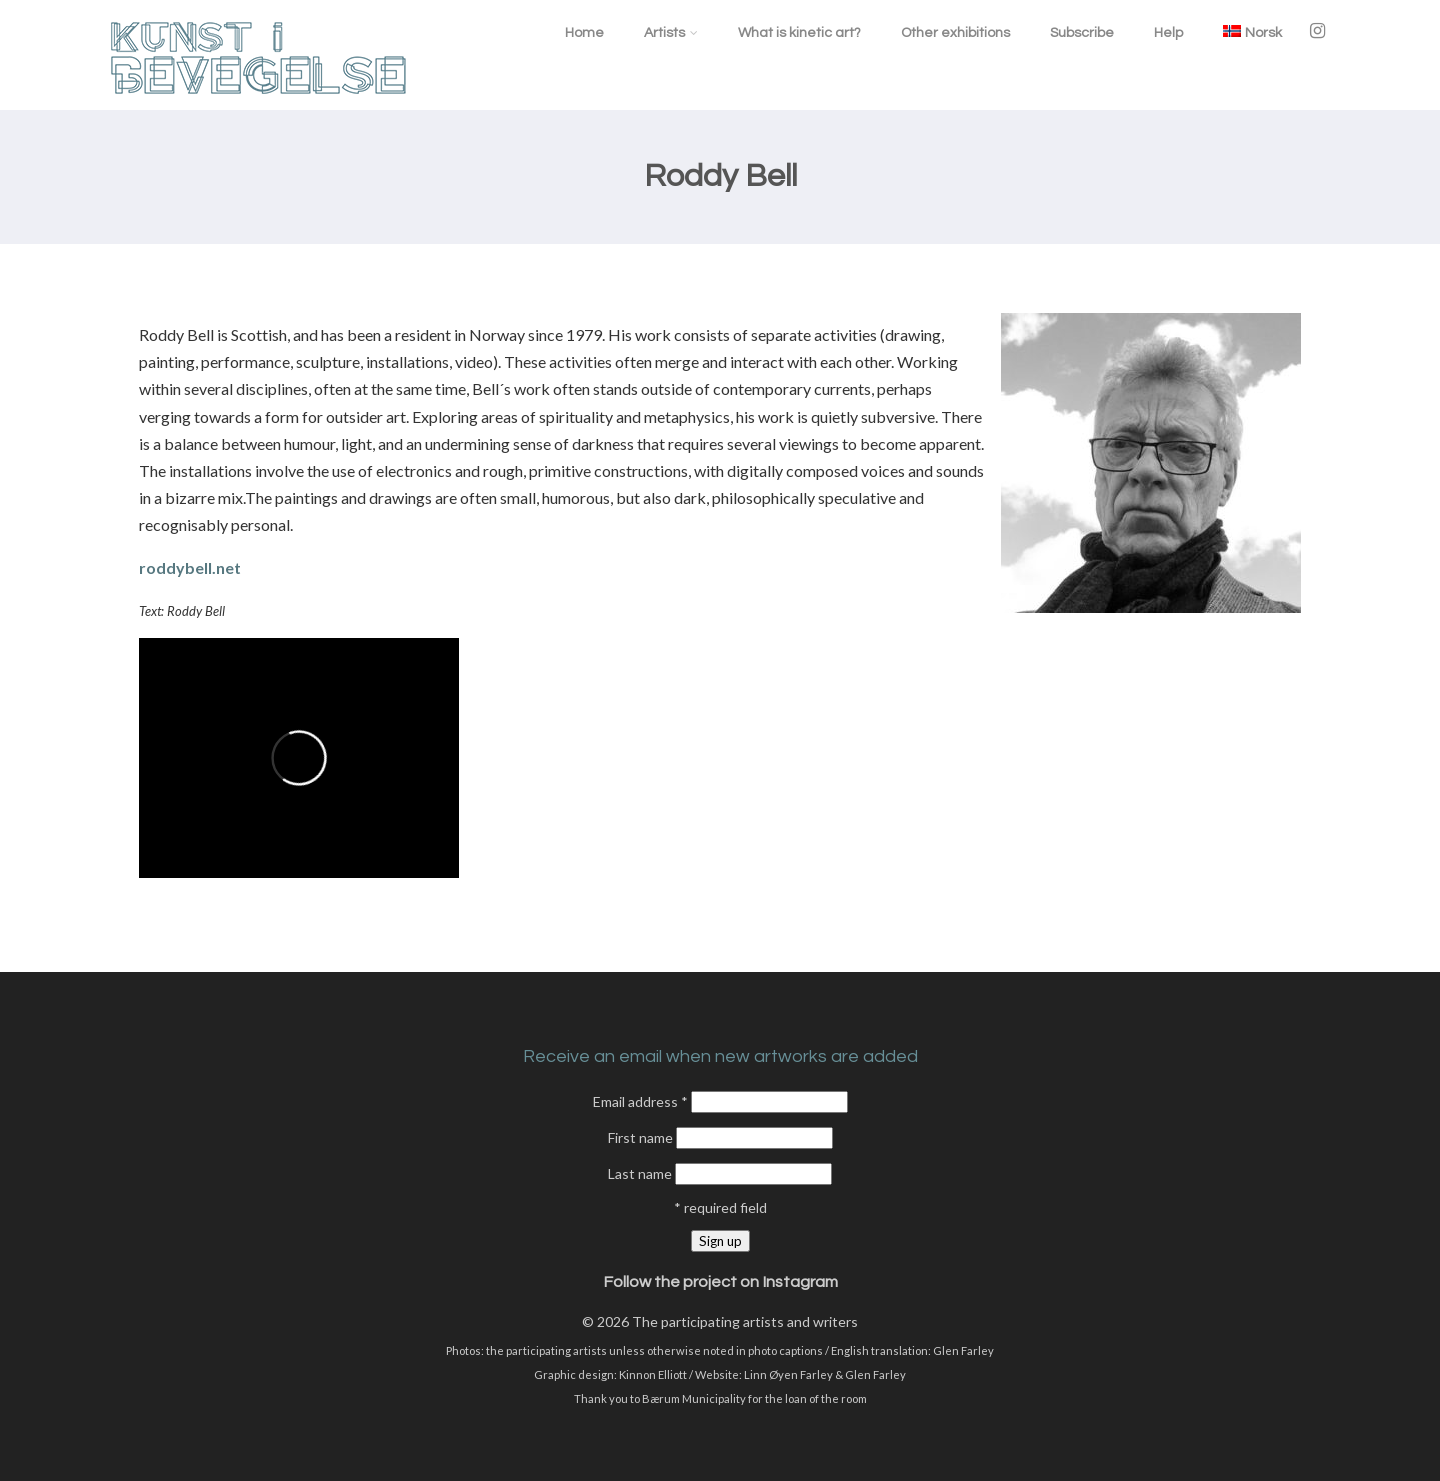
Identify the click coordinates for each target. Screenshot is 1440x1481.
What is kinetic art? (799, 33)
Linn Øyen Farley (788, 1374)
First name (642, 1137)
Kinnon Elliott (653, 1374)
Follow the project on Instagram (720, 1282)
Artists (671, 33)
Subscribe (1082, 33)
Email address (642, 1101)
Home (584, 33)
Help (1168, 33)
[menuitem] (1252, 32)
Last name (641, 1173)
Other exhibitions (955, 33)
